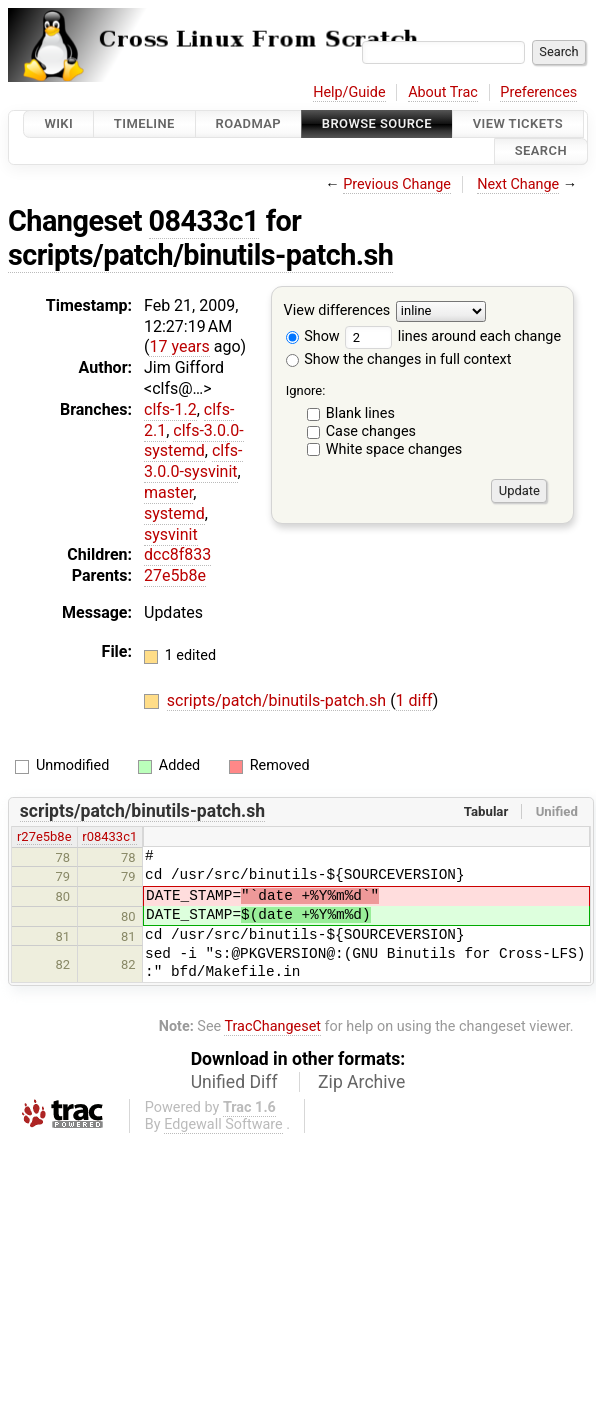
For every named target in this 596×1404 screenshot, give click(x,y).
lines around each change (453, 336)
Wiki (58, 123)
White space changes (394, 449)
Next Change (518, 184)
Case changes (371, 431)
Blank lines (360, 413)
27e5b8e (175, 575)
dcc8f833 (177, 554)
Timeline (144, 123)
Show (313, 336)
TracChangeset (272, 1026)
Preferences (538, 92)
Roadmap (249, 123)
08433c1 (204, 221)
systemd (174, 513)
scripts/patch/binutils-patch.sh (200, 255)
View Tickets (518, 123)
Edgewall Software (223, 1124)
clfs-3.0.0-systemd (194, 441)
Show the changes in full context (399, 359)
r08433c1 (109, 836)
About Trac (443, 92)
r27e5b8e (44, 836)
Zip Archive (361, 1082)
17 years (179, 346)
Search (541, 151)
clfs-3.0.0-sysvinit (193, 461)
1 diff (414, 700)
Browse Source (377, 123)
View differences (337, 310)
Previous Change (397, 184)
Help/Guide (349, 92)
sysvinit (171, 534)
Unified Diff (234, 1082)
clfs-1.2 (170, 409)
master (168, 492)
